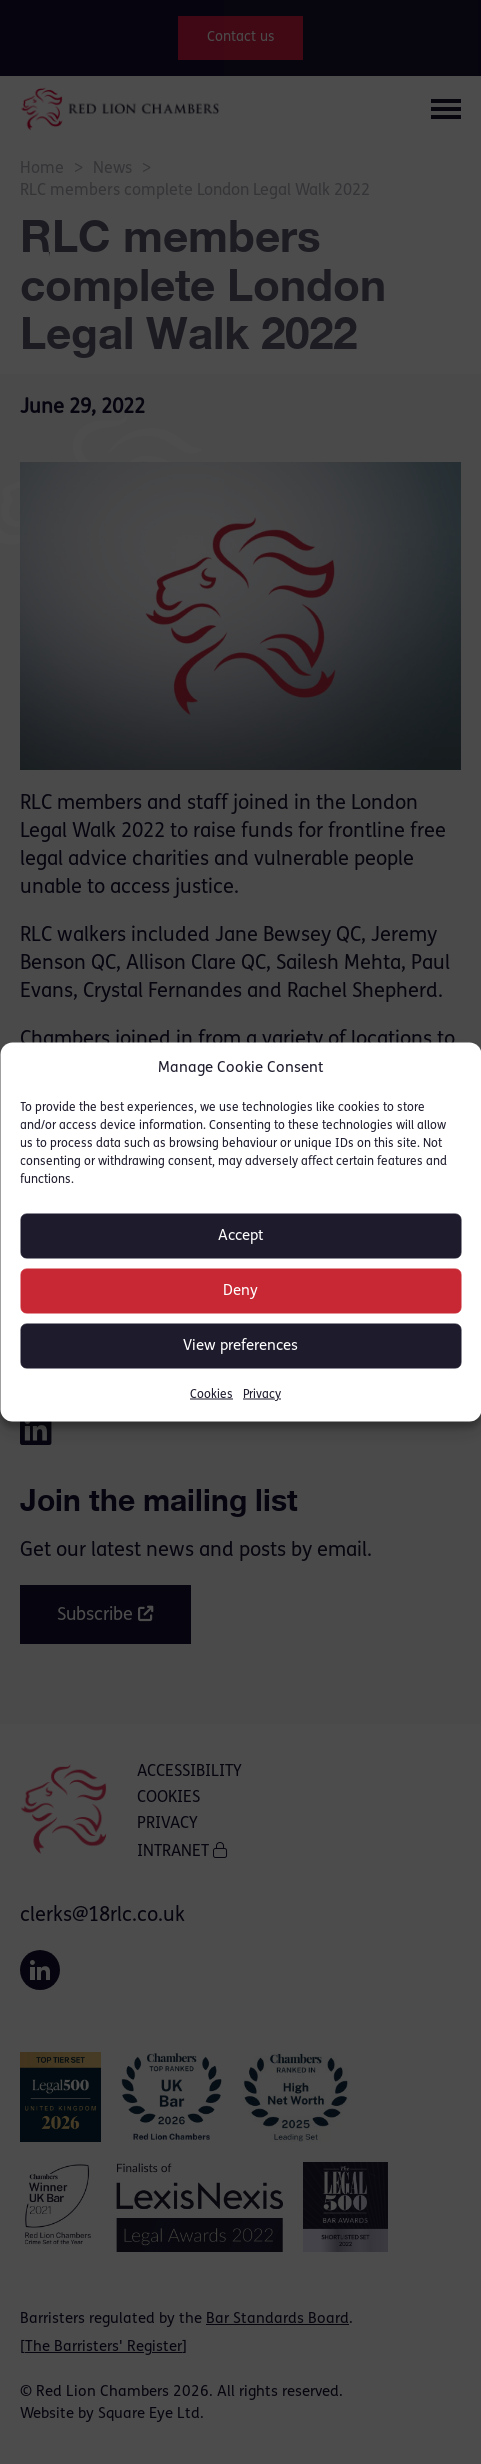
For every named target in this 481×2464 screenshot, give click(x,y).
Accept (241, 1235)
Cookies (211, 1395)
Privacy (262, 1395)
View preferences (240, 1345)
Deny (240, 1290)
